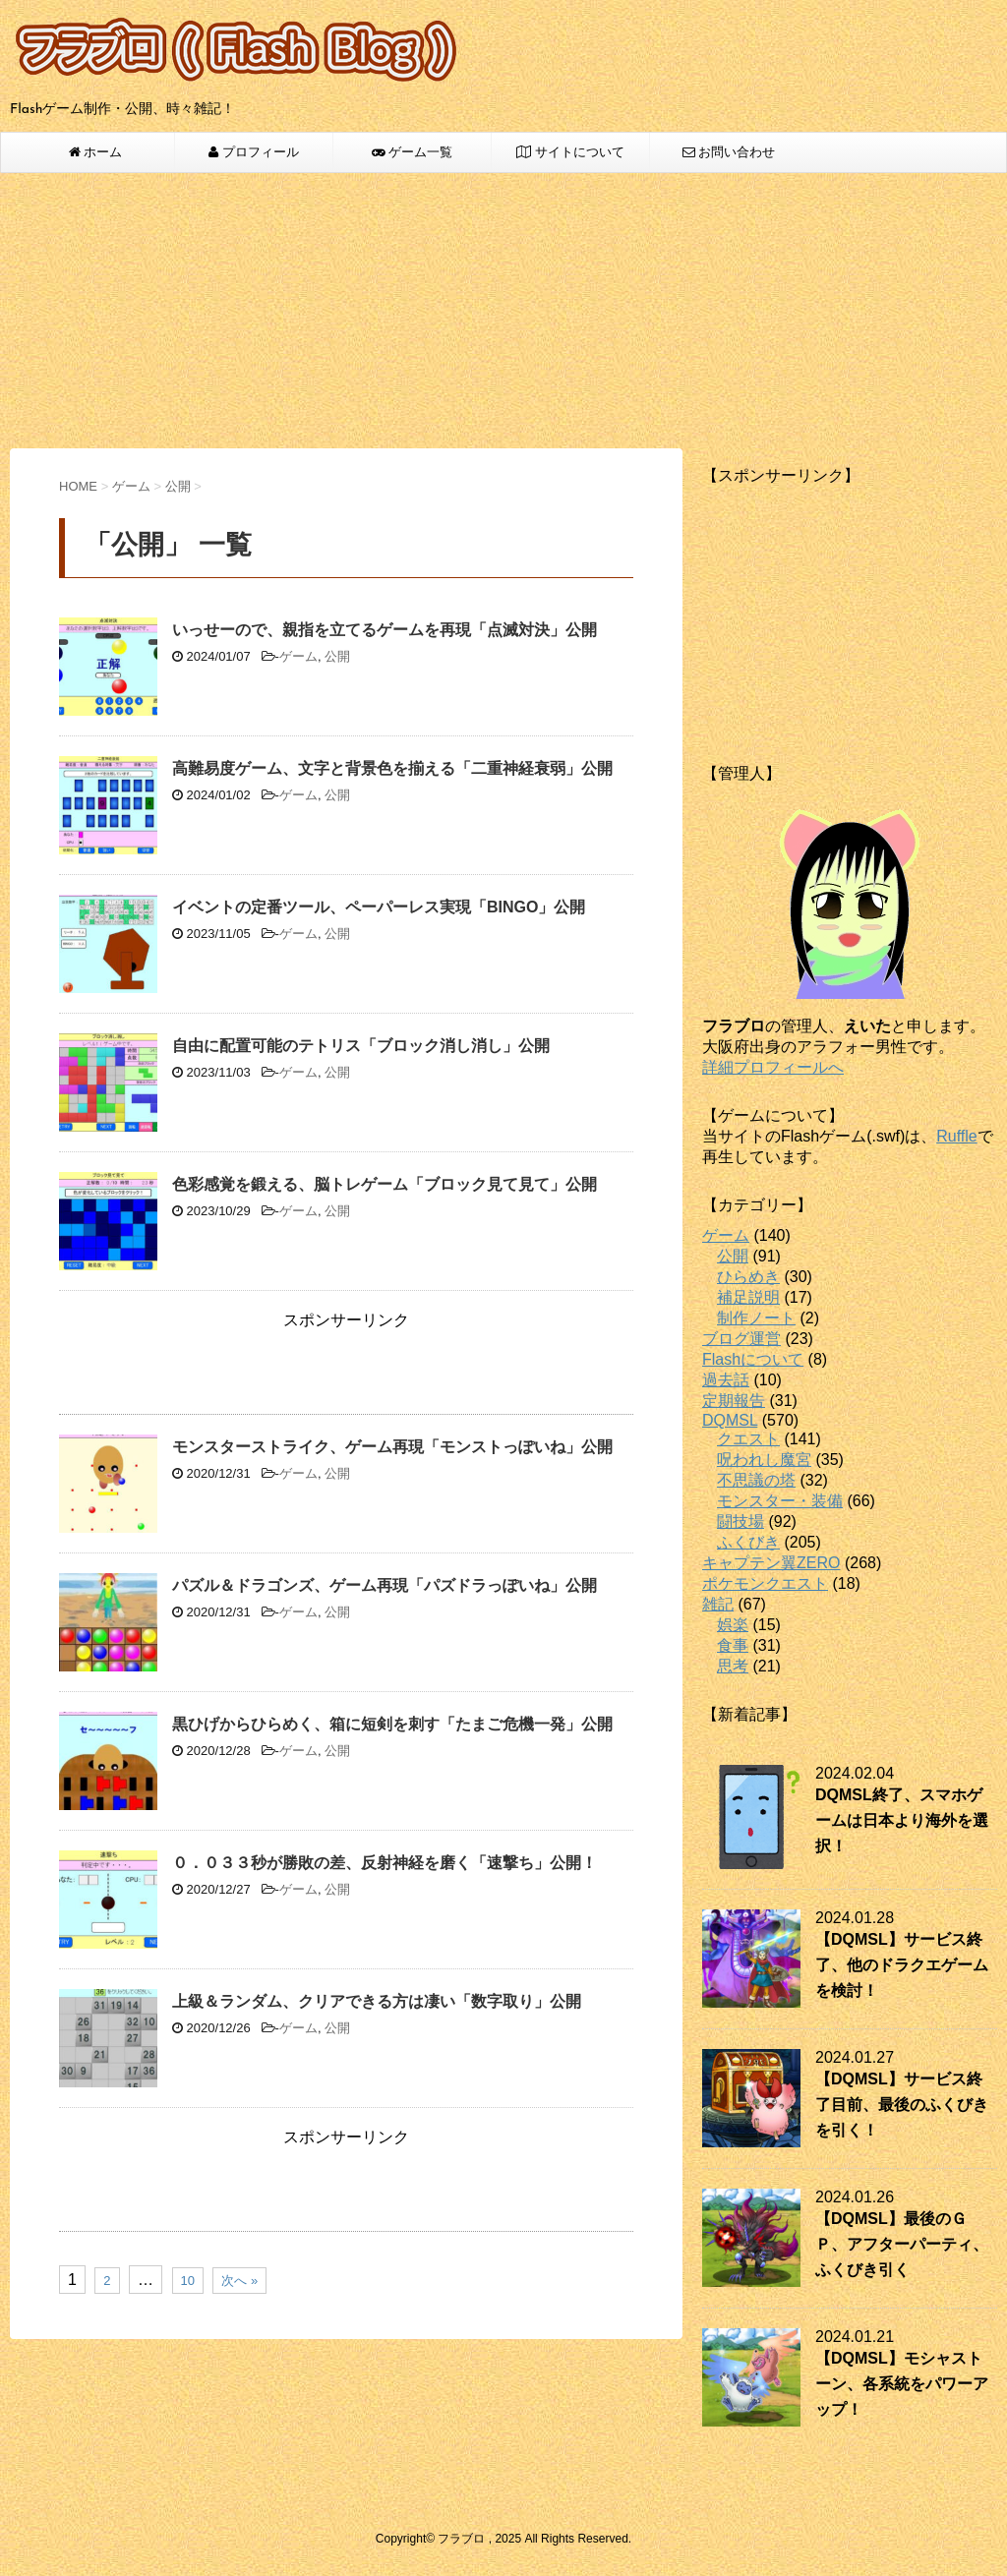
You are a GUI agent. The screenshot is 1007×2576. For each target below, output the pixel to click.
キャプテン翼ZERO (771, 1562)
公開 (337, 656)
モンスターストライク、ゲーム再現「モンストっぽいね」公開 (392, 1446)
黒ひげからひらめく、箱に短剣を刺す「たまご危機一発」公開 (392, 1724)
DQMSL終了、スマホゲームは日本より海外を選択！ (901, 1820)
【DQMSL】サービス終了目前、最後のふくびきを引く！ (901, 2104)
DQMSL (729, 1420)
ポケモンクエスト (765, 1583)
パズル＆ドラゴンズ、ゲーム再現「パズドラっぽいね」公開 (384, 1585)
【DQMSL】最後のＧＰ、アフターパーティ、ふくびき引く (901, 2244)
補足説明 (748, 1297)
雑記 (718, 1604)
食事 (732, 1645)
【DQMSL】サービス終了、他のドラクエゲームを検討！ (901, 1965)
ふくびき (748, 1542)
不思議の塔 (756, 1480)
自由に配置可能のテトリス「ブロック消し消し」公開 (361, 1045)
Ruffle (956, 1136)
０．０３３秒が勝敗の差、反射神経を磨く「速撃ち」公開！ (384, 1862)
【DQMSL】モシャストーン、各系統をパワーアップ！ (901, 2384)
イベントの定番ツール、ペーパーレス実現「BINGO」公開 (378, 907)
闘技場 (740, 1521)
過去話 (725, 1380)
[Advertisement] (503, 310)
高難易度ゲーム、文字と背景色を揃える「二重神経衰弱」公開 (392, 768)
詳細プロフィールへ (773, 1067)
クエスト (748, 1439)
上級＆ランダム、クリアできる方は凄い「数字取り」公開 (376, 2001)
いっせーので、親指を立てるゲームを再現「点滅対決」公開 (384, 629)
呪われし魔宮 (764, 1459)
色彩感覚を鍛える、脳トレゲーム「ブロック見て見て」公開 (384, 1184)
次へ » (239, 2280)
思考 (732, 1666)
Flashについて (752, 1359)
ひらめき (748, 1276)
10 (188, 2280)
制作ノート (756, 1318)
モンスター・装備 (780, 1501)
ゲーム (298, 656)
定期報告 (733, 1400)
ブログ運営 (741, 1338)
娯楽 (732, 1624)
